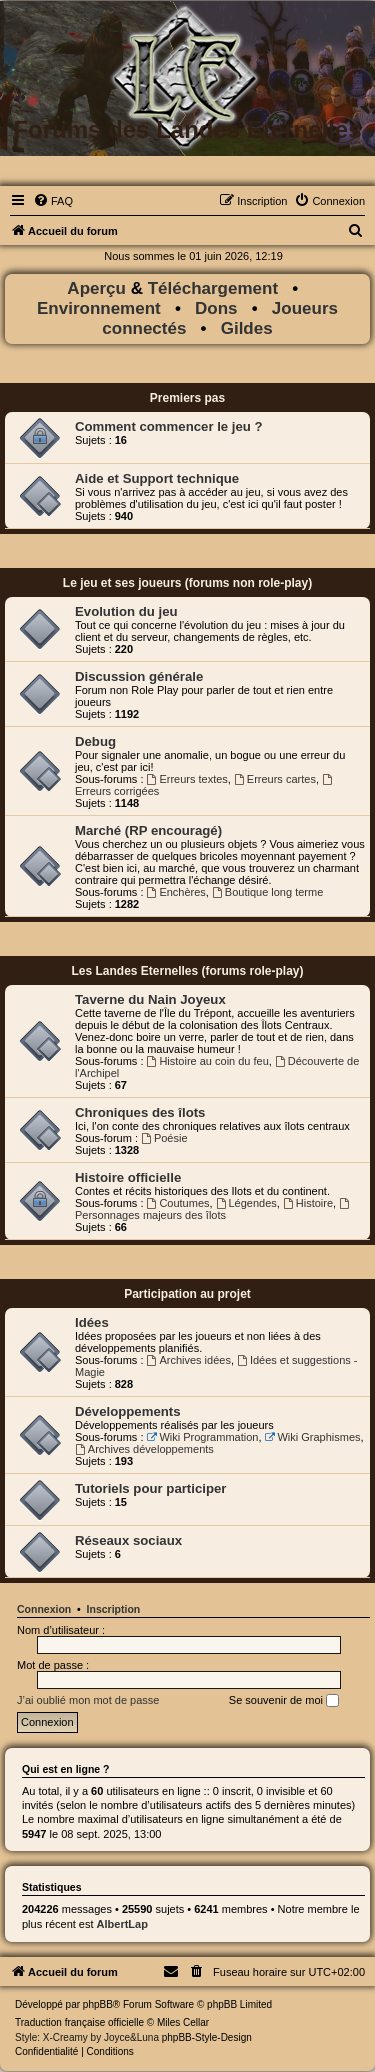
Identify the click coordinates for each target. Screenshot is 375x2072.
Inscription (114, 1609)
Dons (216, 308)
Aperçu (98, 288)
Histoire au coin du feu (208, 1061)
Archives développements (144, 1449)
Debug (95, 741)
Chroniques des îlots (140, 1112)
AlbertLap (122, 1924)
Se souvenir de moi (284, 1701)
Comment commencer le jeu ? (169, 426)
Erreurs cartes (275, 779)
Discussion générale (139, 676)
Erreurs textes (187, 779)
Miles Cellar (183, 2022)
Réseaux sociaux (128, 1540)
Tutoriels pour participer (150, 1488)
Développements (128, 1411)
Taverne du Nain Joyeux (150, 999)
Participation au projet (187, 1294)
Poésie (164, 1138)
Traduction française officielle (79, 2022)
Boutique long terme (267, 892)
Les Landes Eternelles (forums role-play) (187, 971)
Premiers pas (187, 398)
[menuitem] (53, 201)
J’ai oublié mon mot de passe (88, 1700)
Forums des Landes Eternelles (187, 129)
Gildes (247, 328)
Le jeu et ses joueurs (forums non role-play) (187, 583)
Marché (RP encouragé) (148, 830)
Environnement (99, 308)
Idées (92, 1322)
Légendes (246, 1203)
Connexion (44, 1609)
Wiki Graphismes (313, 1437)
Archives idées (189, 1360)
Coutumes (178, 1203)
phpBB (98, 2004)
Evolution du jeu (126, 611)
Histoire (308, 1203)
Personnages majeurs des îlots (213, 1209)
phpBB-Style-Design (207, 2037)
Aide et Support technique (157, 478)
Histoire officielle (128, 1177)
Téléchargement (213, 288)
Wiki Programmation (203, 1437)
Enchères (176, 892)
